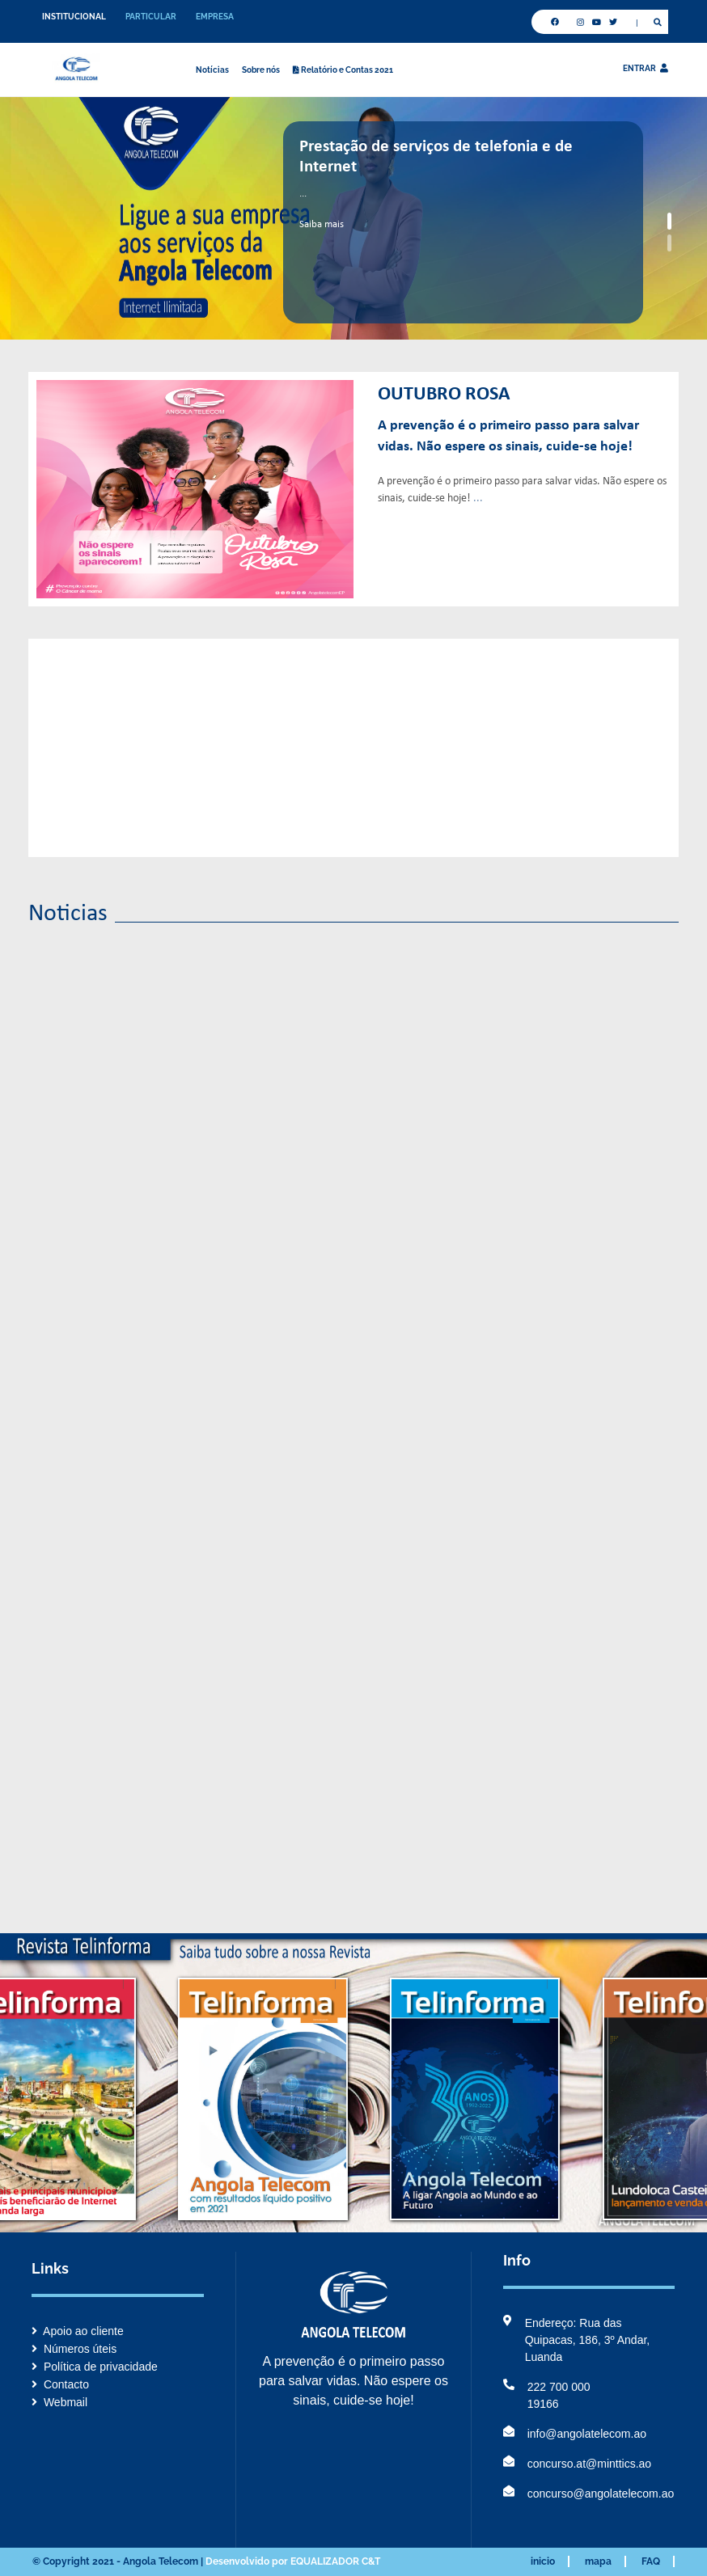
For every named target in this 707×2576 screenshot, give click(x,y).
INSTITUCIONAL (74, 16)
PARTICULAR (150, 16)
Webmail (59, 2402)
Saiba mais (321, 224)
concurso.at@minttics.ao (577, 2464)
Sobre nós (261, 69)
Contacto (60, 2384)
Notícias (212, 69)
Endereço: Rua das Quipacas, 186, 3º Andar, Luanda (576, 2340)
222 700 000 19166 (547, 2396)
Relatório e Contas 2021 (343, 69)
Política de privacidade (95, 2366)
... (478, 498)
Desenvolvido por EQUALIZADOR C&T (292, 2561)
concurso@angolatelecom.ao (589, 2493)
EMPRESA (215, 16)
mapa (598, 2561)
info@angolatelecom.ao (574, 2434)
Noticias (68, 914)
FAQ (650, 2561)
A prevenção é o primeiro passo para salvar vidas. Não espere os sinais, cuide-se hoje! (508, 436)
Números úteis (74, 2348)
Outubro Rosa (444, 394)
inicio (543, 2561)
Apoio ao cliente (78, 2331)
